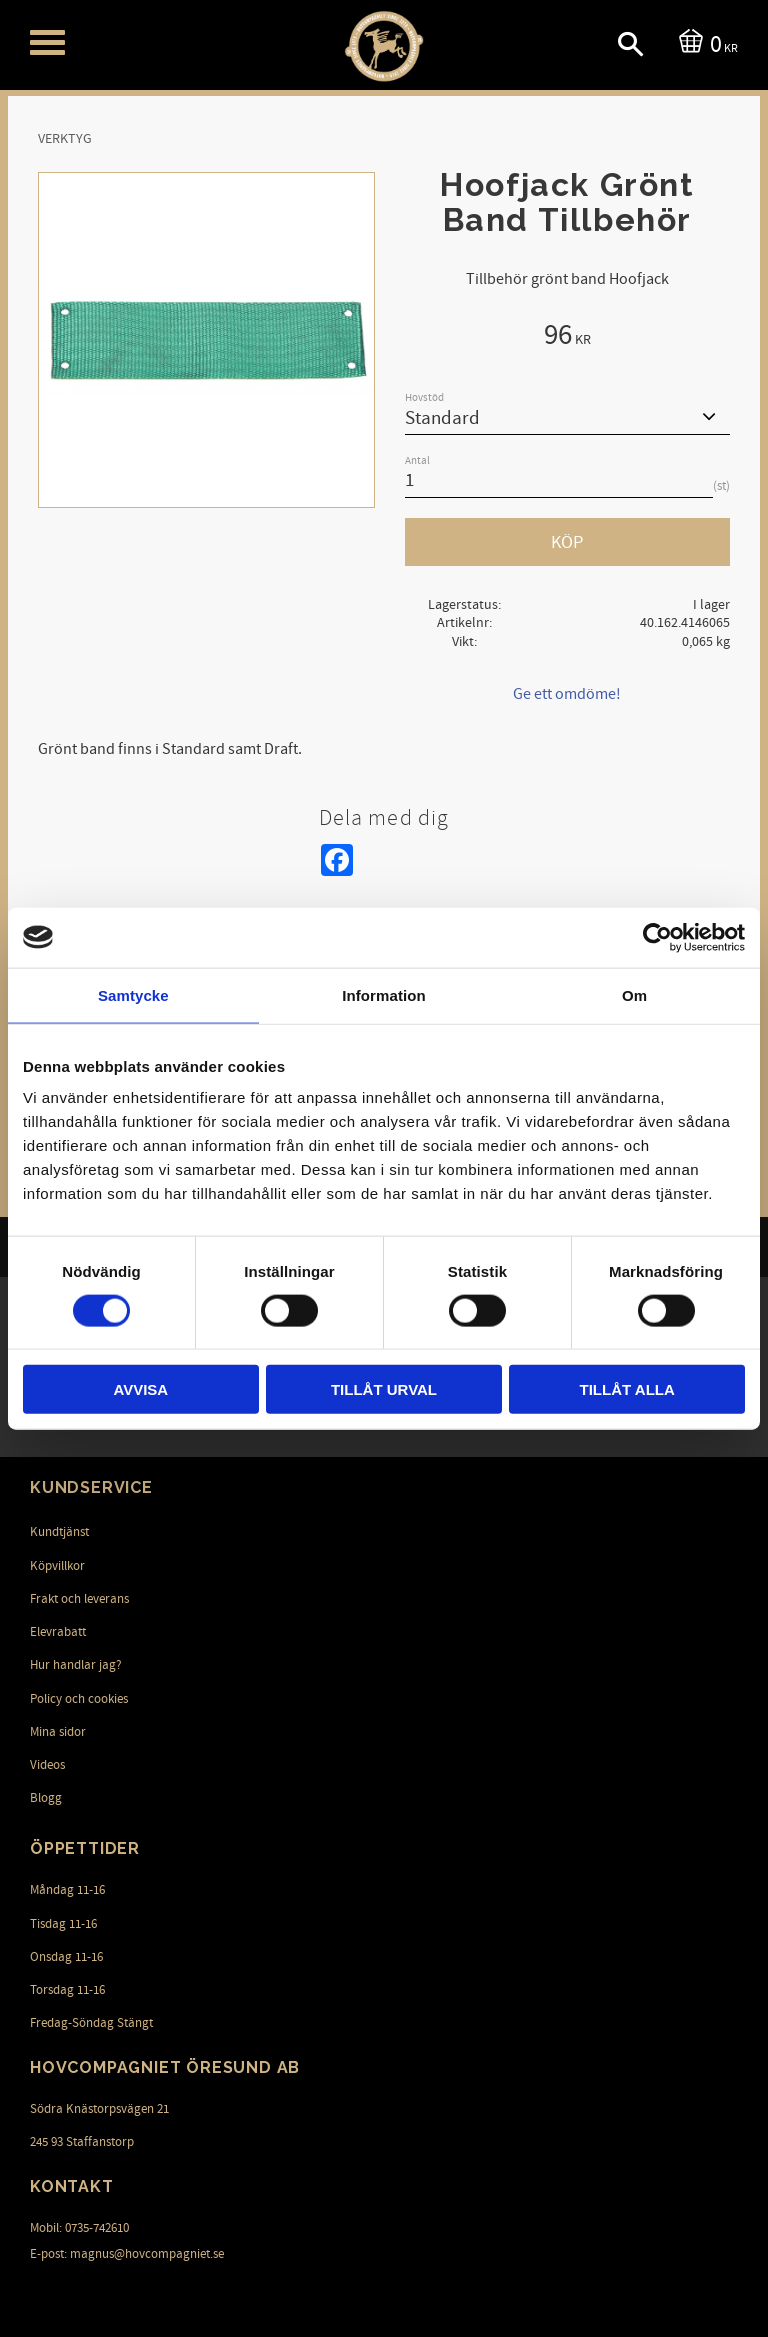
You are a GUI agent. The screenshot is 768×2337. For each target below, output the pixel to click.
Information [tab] (384, 994)
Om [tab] (634, 994)
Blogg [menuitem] (46, 1798)
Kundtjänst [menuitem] (59, 1532)
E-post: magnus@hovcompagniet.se (127, 2254)
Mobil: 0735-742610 (79, 2228)
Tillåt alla (627, 1389)
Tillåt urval (384, 1389)
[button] (47, 42)
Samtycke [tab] (133, 994)
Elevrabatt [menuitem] (58, 1632)
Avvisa (140, 1389)
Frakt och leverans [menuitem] (79, 1599)
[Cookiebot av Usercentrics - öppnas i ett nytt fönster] (657, 937)
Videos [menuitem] (47, 1765)
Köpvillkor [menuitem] (57, 1566)
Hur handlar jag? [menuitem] (76, 1665)
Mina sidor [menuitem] (58, 1732)
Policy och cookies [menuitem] (79, 1699)
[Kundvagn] (704, 42)
